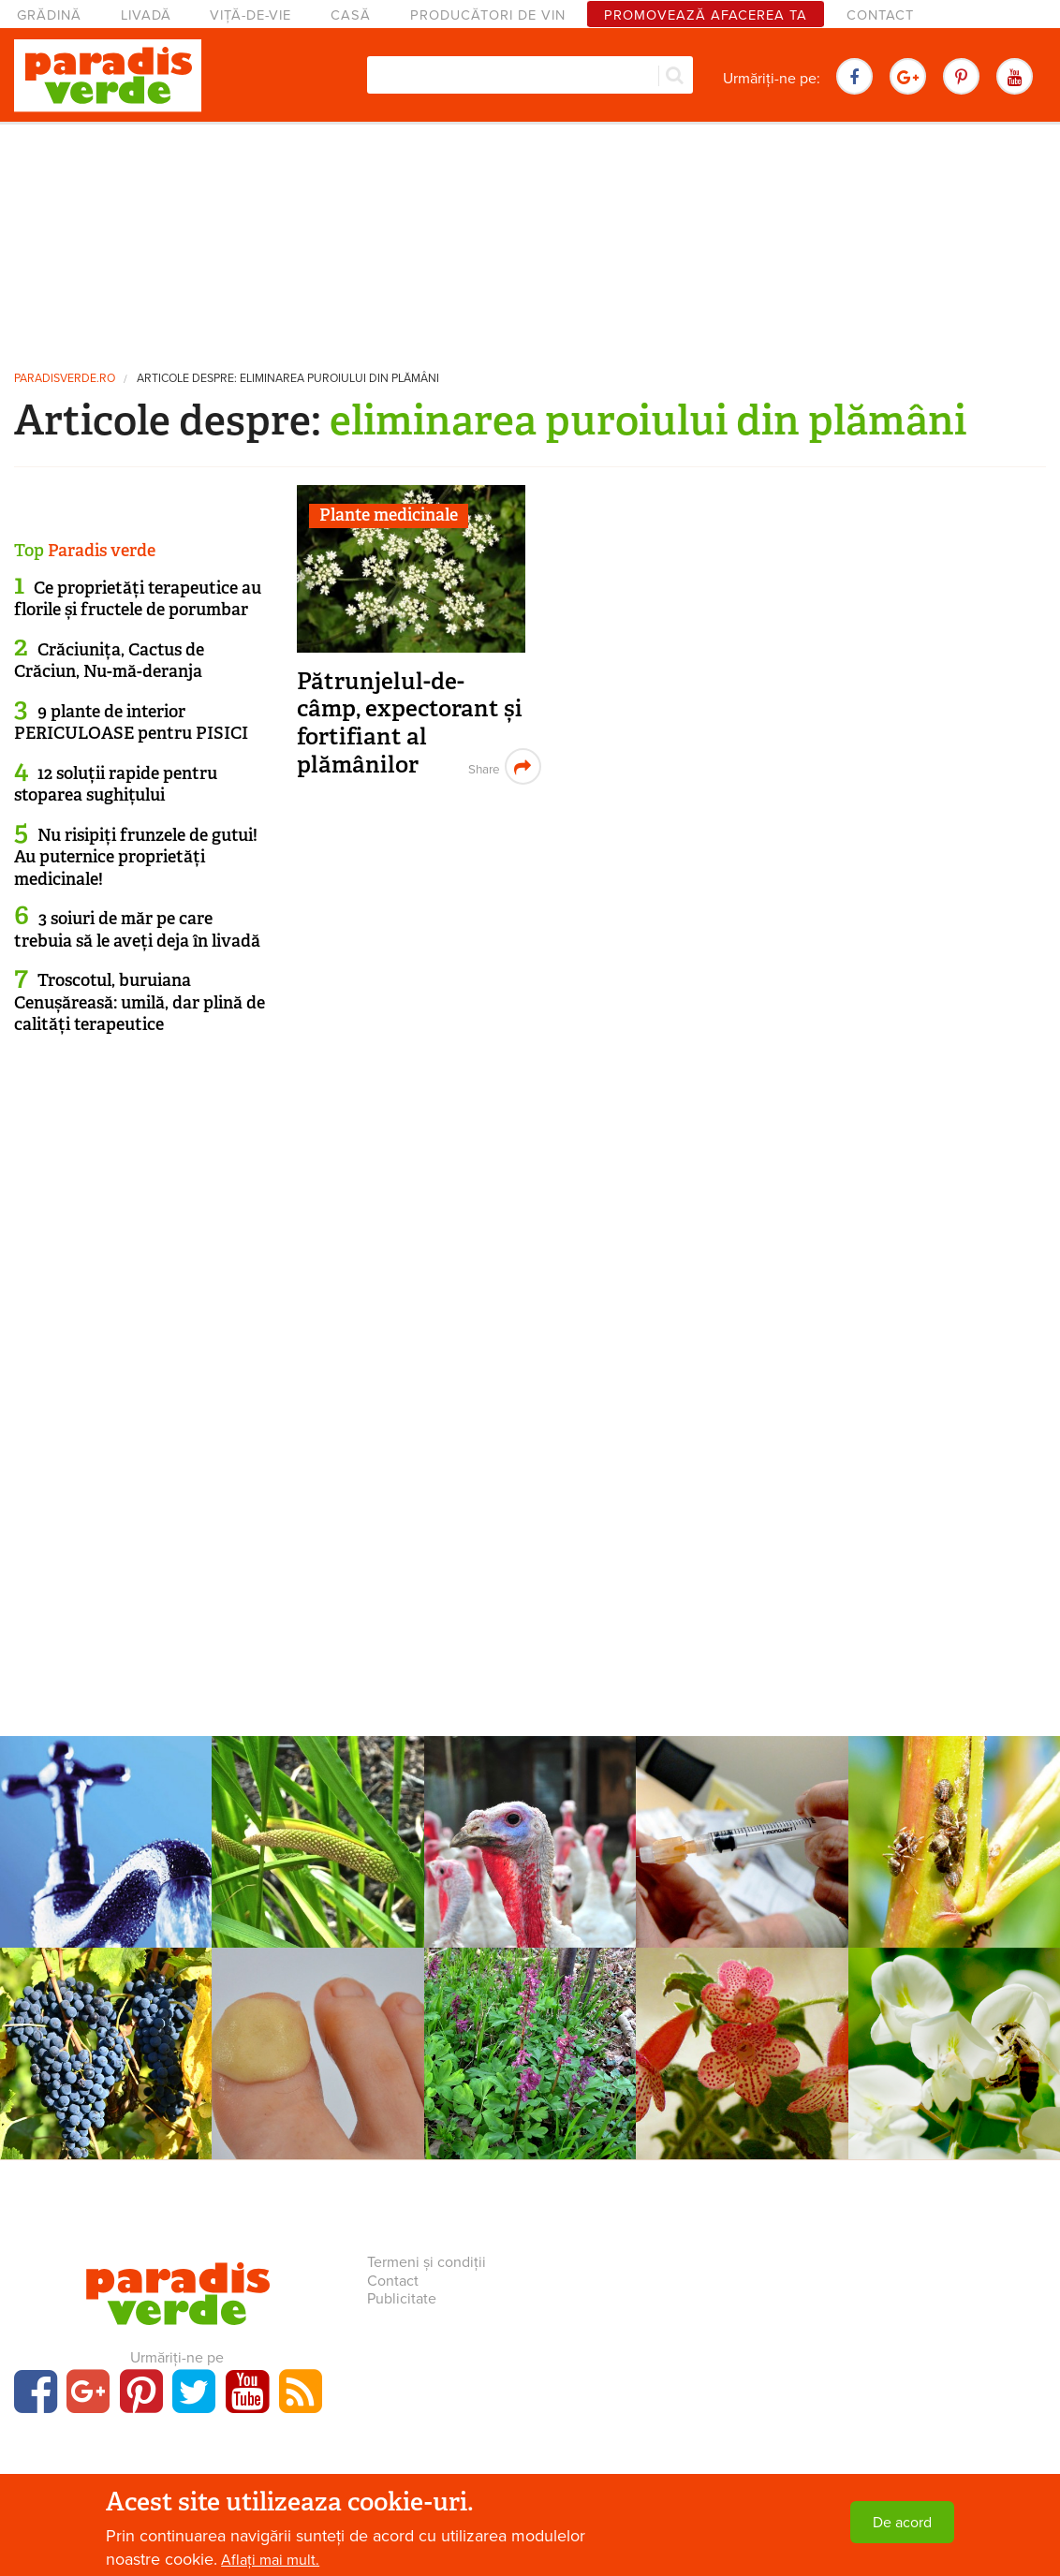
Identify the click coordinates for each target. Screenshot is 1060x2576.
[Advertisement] (530, 239)
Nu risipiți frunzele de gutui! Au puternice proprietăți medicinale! (136, 857)
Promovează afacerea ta (705, 15)
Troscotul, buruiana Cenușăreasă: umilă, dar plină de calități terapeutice (139, 1002)
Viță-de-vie (250, 15)
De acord (902, 2522)
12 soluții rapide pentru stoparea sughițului (115, 784)
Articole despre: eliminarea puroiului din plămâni (288, 379)
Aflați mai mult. (270, 2560)
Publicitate (401, 2298)
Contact (880, 15)
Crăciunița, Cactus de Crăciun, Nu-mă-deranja (109, 661)
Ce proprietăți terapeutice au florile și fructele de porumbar (137, 599)
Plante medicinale (388, 515)
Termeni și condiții (426, 2262)
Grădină (49, 15)
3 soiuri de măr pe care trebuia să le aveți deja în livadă (137, 929)
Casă (351, 15)
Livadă (146, 15)
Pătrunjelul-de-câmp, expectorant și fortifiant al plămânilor (410, 723)
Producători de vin (488, 15)
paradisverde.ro (64, 379)
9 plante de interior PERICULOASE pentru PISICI (131, 722)
